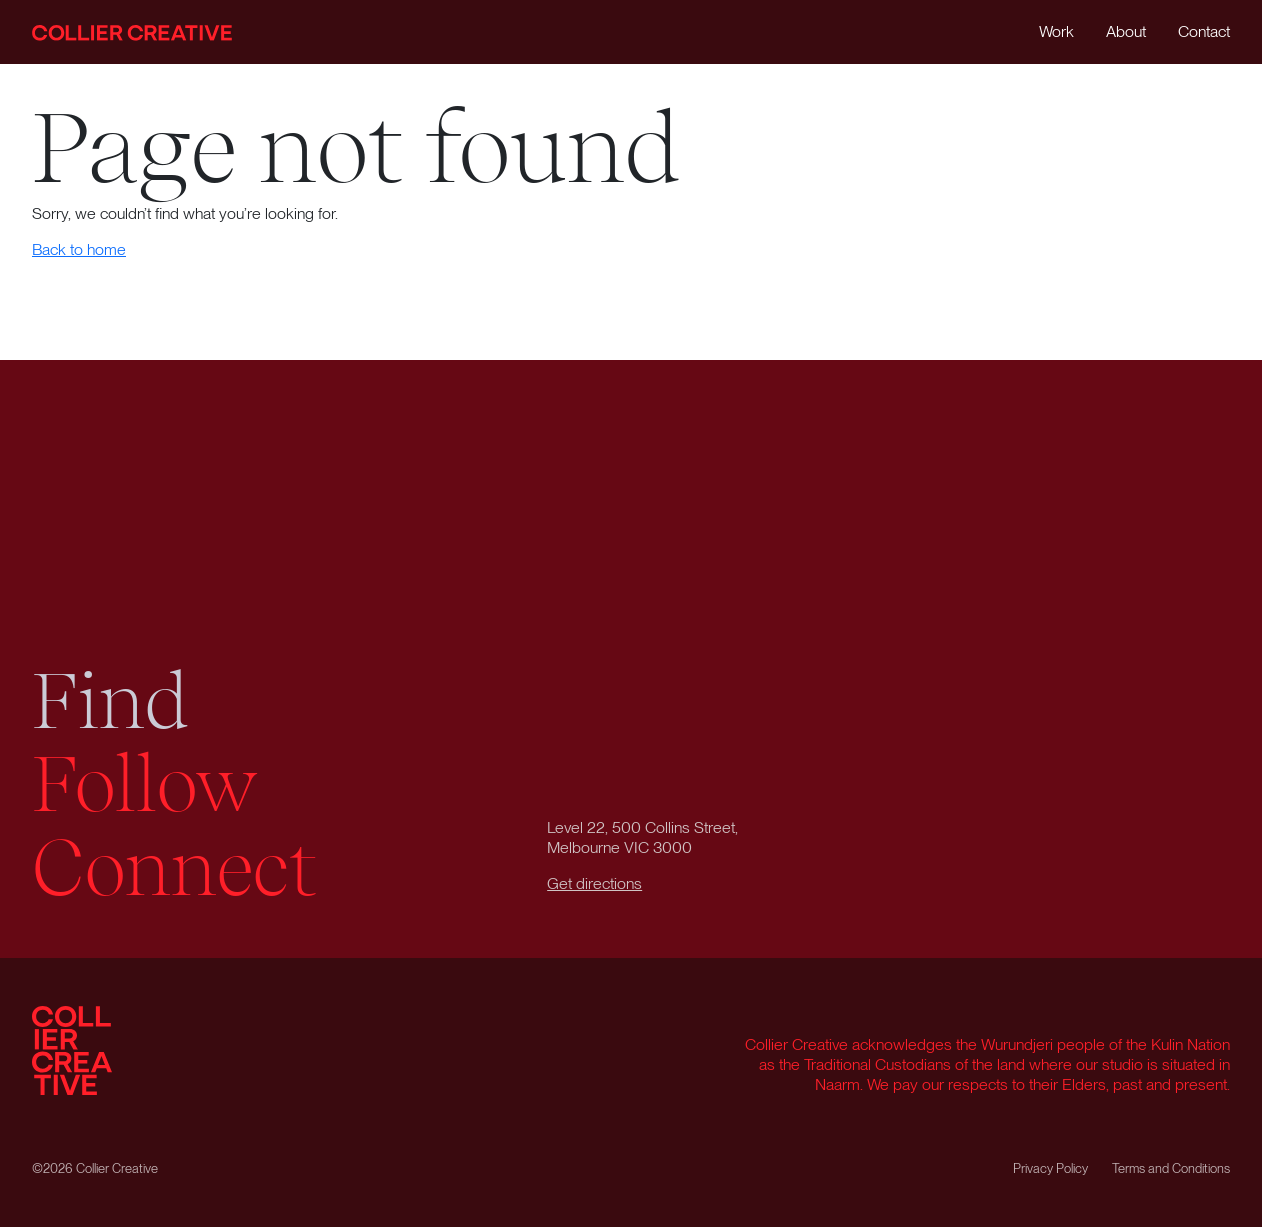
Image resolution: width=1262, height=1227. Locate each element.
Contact (1204, 31)
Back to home (79, 249)
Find (110, 701)
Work (1056, 31)
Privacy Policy (1050, 1168)
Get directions (594, 883)
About (1126, 31)
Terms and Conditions (1171, 1168)
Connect (174, 868)
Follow (145, 784)
